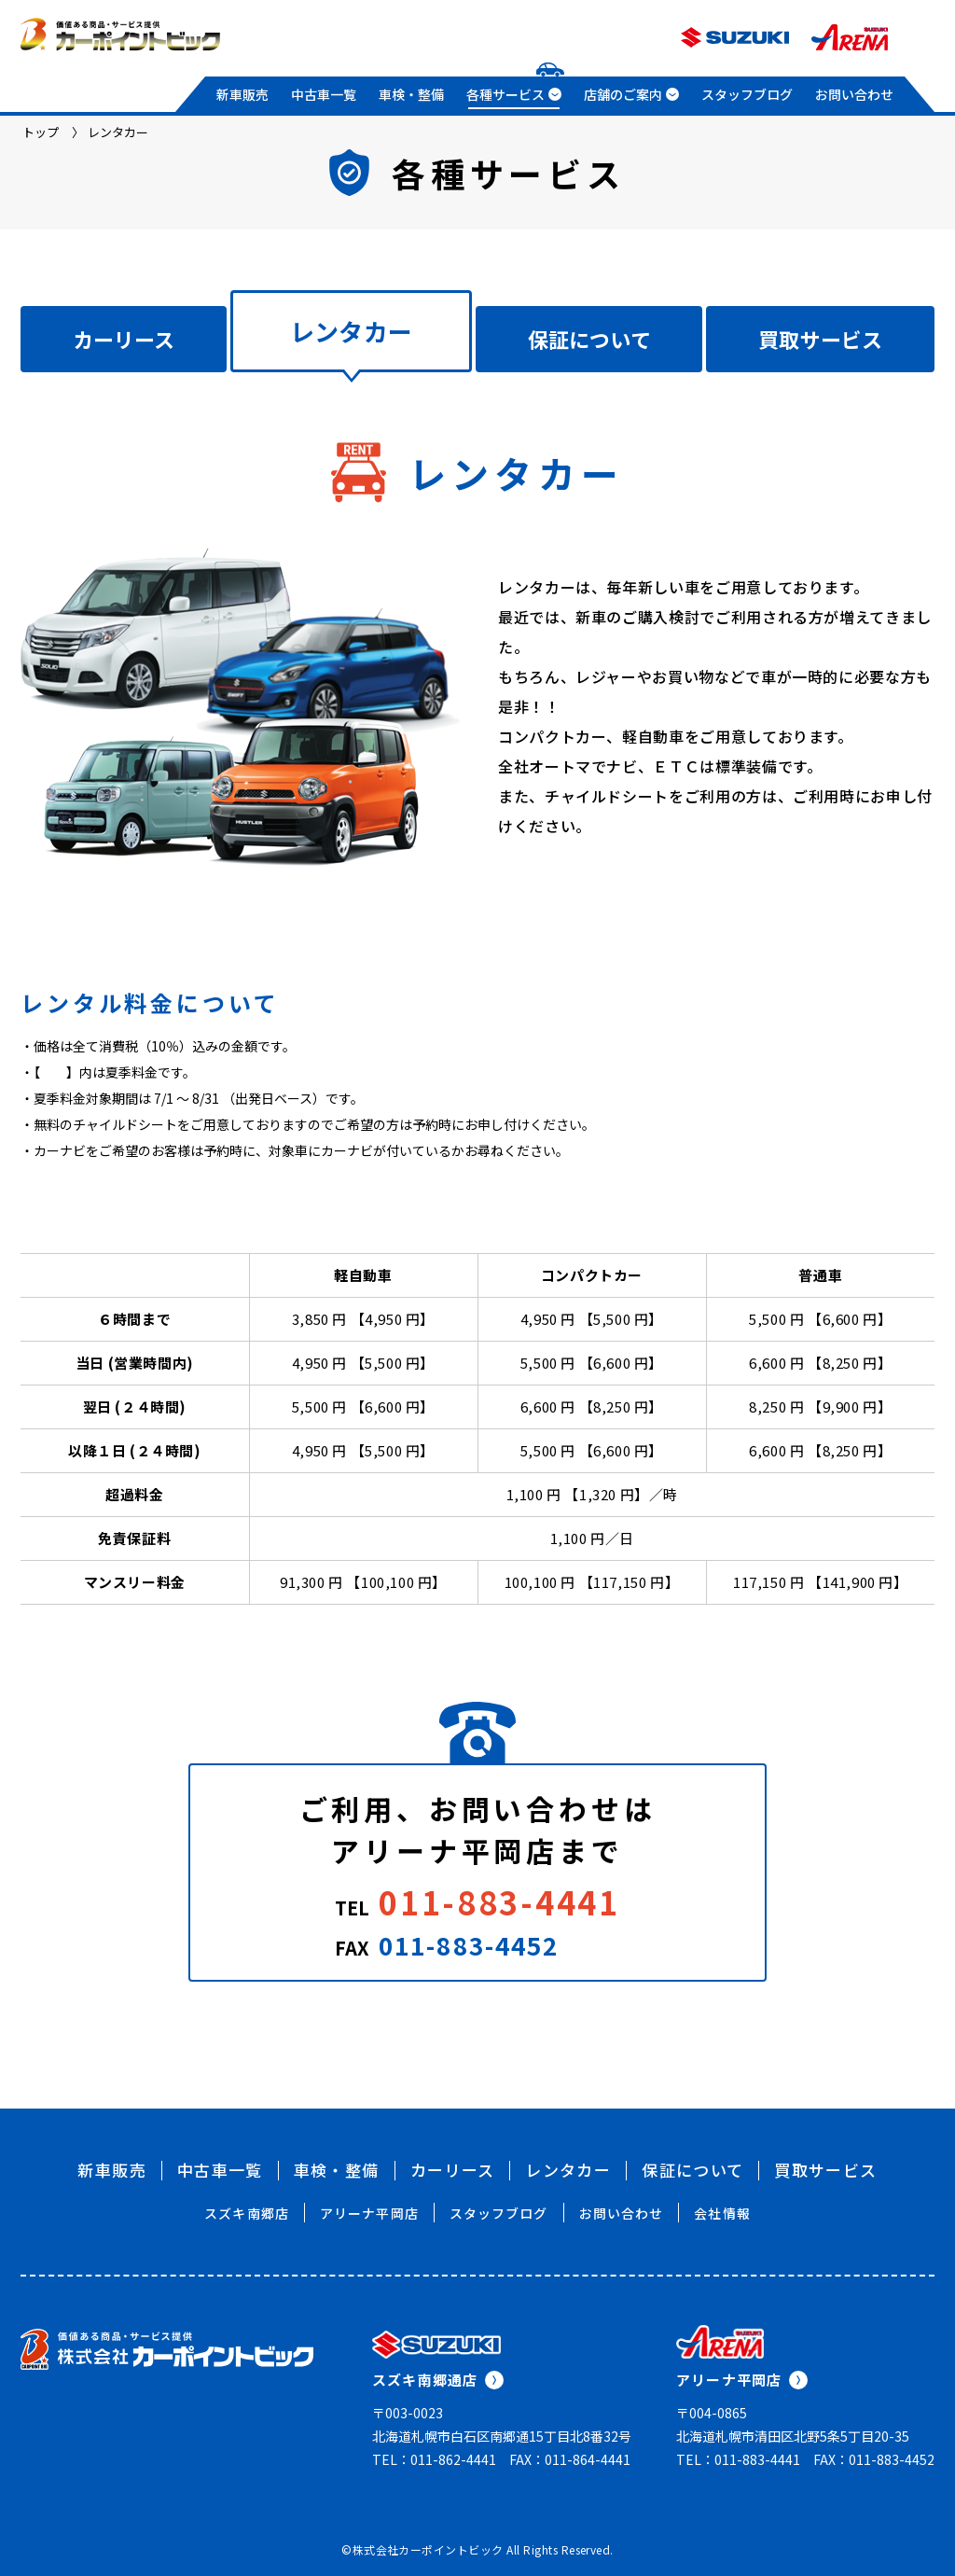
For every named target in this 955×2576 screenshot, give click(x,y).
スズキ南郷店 (246, 2213)
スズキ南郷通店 (438, 2379)
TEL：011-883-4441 (738, 2459)
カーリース (124, 339)
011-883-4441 (499, 1902)
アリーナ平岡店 (369, 2213)
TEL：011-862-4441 (434, 2459)
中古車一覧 (323, 94)
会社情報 (722, 2213)
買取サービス (820, 339)
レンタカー (568, 2169)
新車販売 (242, 94)
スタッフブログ (747, 94)
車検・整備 (411, 94)
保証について (589, 339)
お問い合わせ (854, 94)
